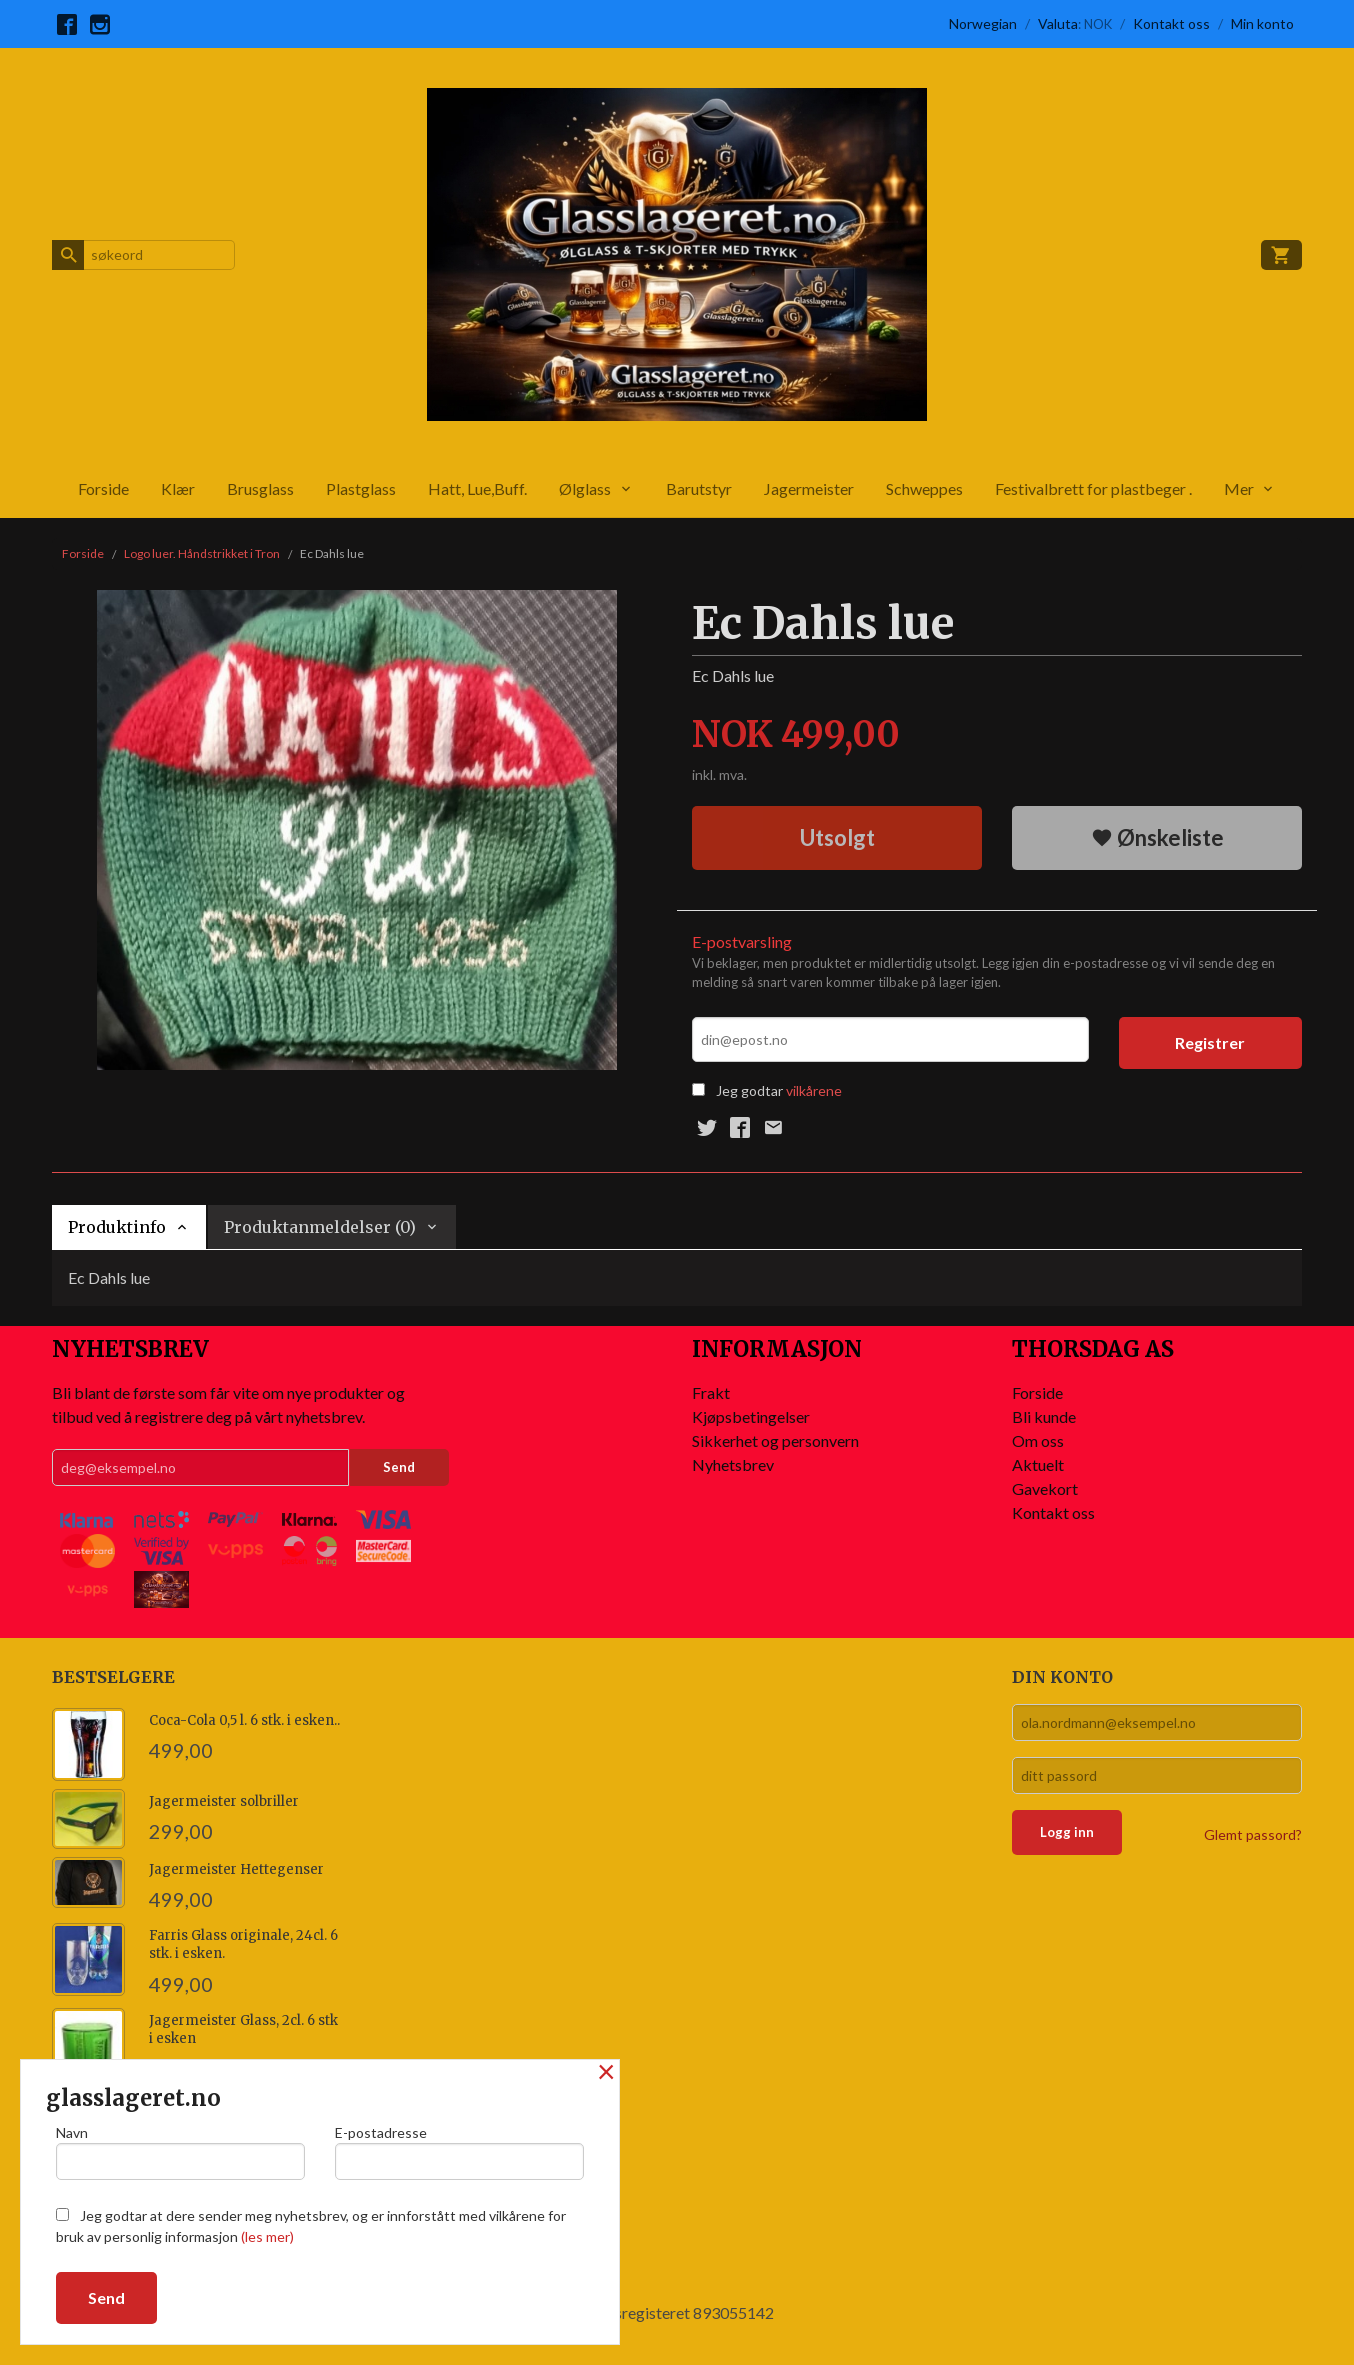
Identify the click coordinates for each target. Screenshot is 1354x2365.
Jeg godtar (749, 1090)
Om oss (1038, 1440)
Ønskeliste (1157, 837)
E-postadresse (459, 2152)
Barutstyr (699, 488)
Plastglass (361, 488)
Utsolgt (837, 837)
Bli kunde (1044, 1416)
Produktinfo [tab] (117, 1227)
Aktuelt (1038, 1464)
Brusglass (260, 488)
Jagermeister (809, 488)
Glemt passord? (1253, 1834)
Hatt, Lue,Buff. (477, 488)
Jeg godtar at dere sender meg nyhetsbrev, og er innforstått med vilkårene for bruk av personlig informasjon (311, 2226)
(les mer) (267, 2236)
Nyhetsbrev (733, 1464)
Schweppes (924, 488)
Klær (178, 488)
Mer (1239, 488)
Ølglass (585, 488)
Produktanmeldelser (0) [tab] (320, 1227)
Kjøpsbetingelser (751, 1416)
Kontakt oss (1053, 1512)
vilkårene (814, 1090)
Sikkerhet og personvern (775, 1440)
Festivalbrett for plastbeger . (1093, 488)
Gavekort (1045, 1488)
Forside (103, 488)
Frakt (711, 1392)
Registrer (1210, 1042)
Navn (180, 2152)
